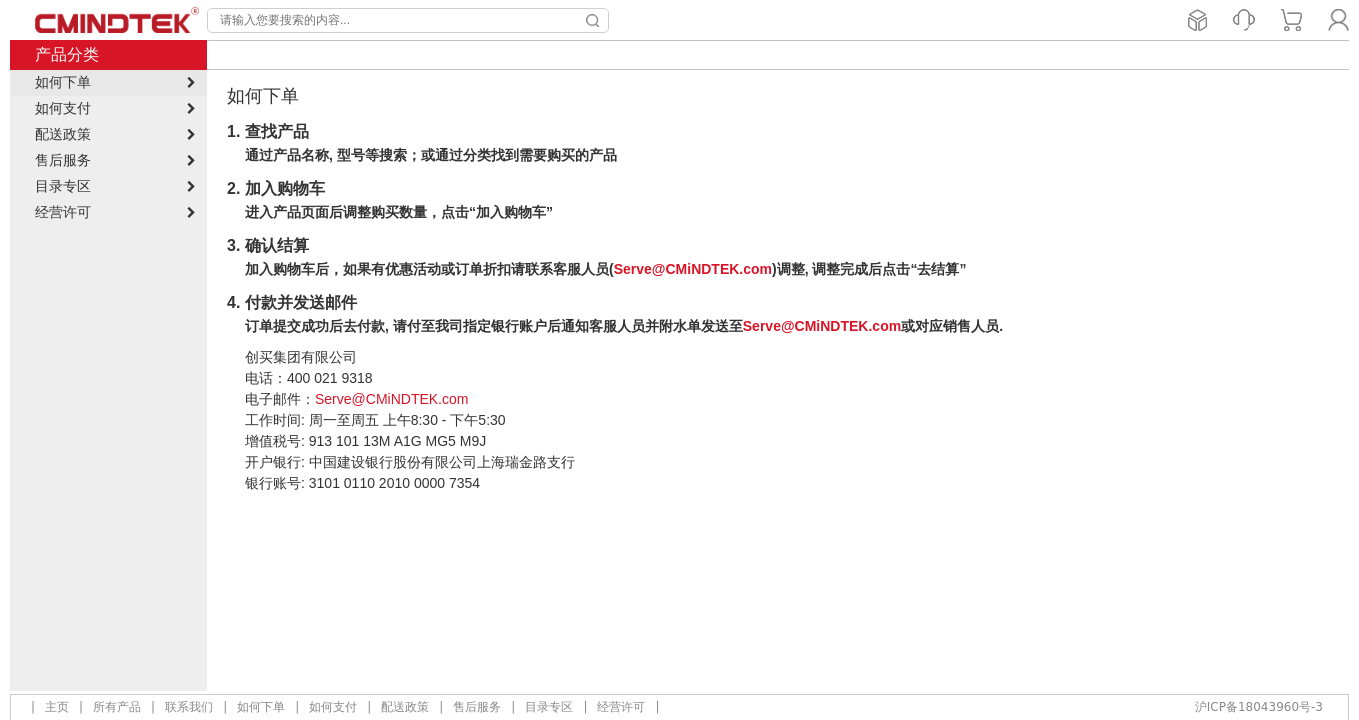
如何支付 (333, 707)
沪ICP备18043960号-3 (1259, 707)
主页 (57, 707)
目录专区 (549, 707)
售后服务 (477, 707)
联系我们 (189, 707)
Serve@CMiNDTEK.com (693, 269)
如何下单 (261, 707)
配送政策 (405, 707)
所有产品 (117, 707)
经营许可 (621, 707)
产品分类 (67, 54)
